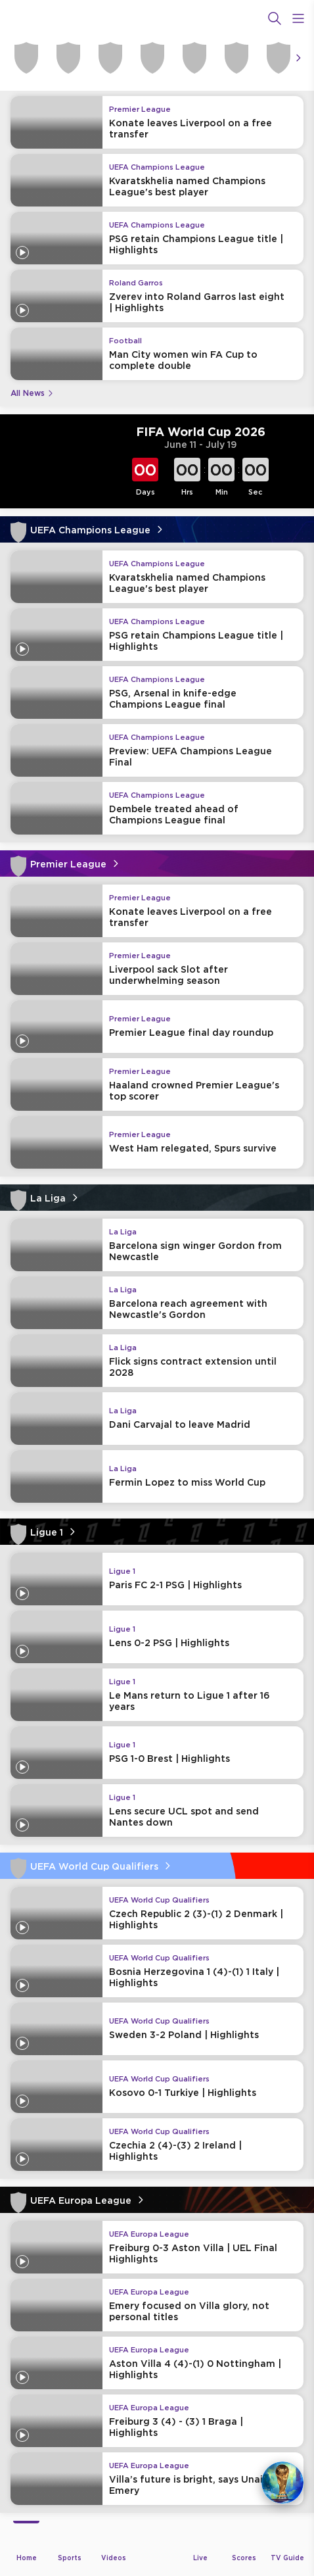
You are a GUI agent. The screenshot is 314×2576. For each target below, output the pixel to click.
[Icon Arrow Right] (298, 58)
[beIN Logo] (157, 18)
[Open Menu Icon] (298, 18)
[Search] (274, 18)
